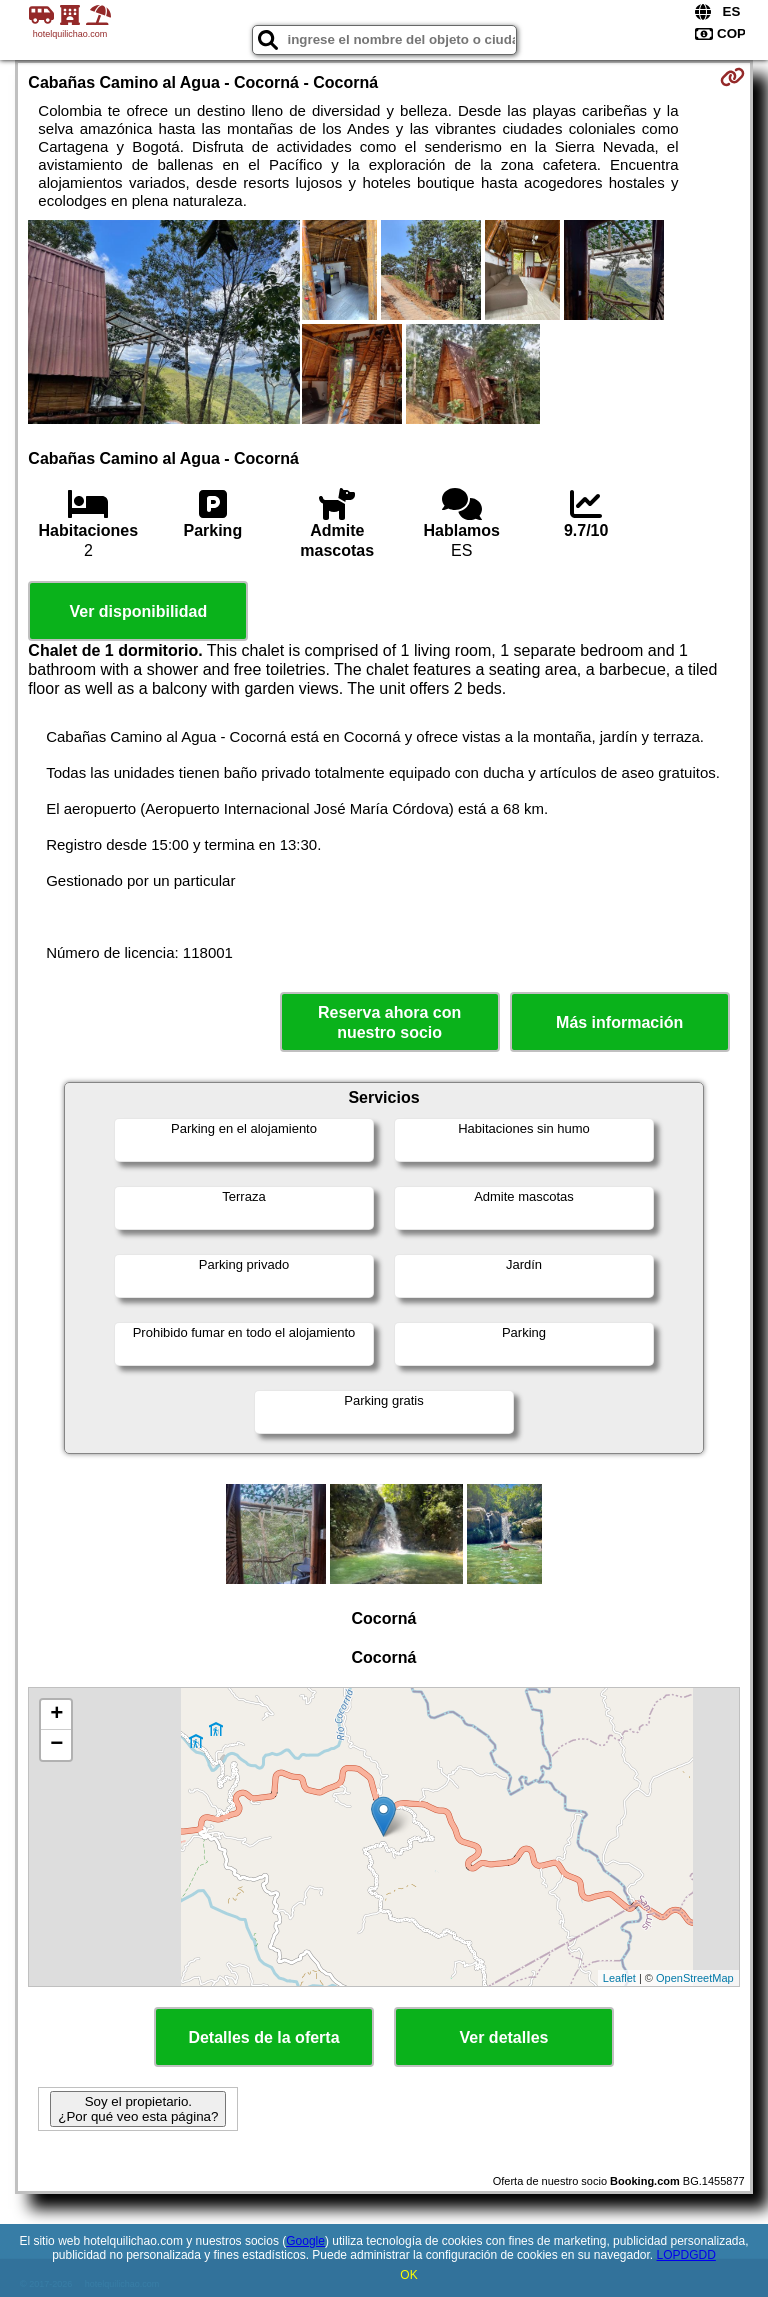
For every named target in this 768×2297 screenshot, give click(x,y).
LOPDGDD (686, 2255)
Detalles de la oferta (263, 2037)
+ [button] (56, 1715)
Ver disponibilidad (138, 611)
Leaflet (619, 1978)
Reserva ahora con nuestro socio (389, 1022)
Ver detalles (504, 2037)
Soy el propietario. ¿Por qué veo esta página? (138, 2109)
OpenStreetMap (695, 1978)
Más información (619, 1022)
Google (305, 2241)
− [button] (56, 1745)
